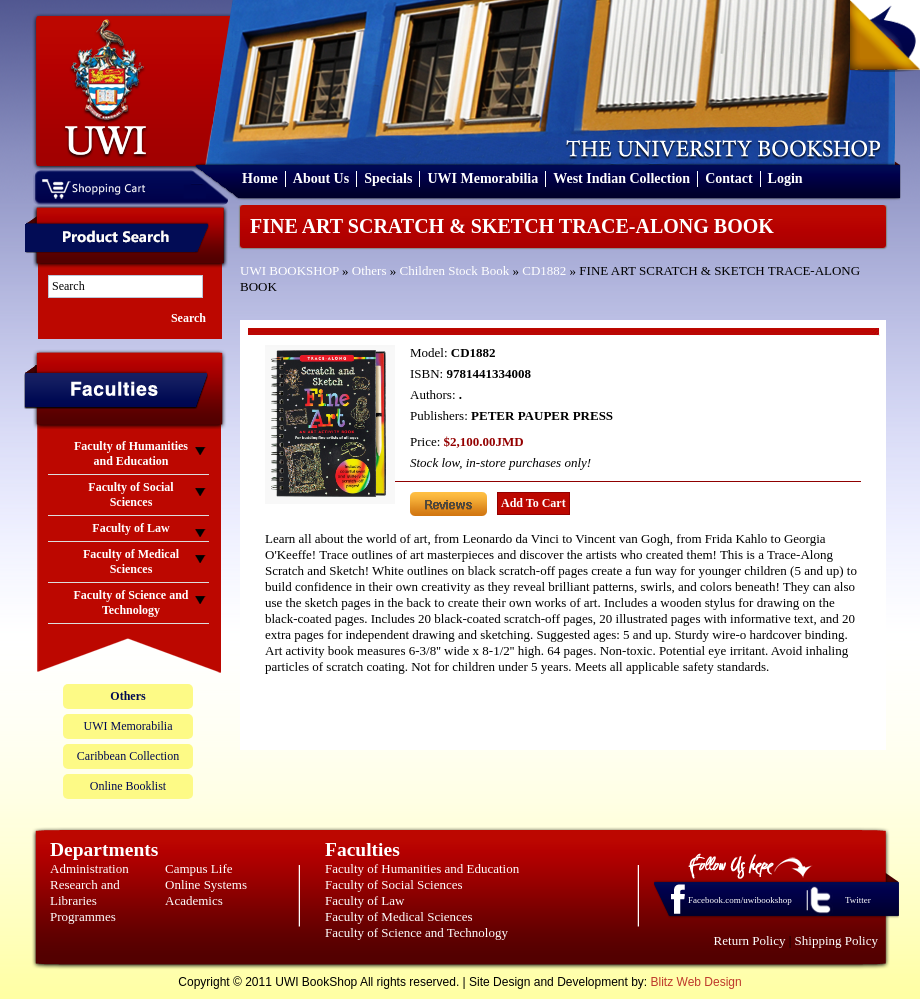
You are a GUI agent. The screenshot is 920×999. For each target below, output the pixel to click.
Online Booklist (128, 786)
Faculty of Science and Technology (416, 932)
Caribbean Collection (128, 756)
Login (785, 178)
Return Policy (750, 940)
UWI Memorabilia (482, 178)
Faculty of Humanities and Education (422, 868)
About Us (321, 178)
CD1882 (544, 270)
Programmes (83, 916)
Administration (89, 868)
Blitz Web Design (696, 982)
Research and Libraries (85, 892)
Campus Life (199, 868)
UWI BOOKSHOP (289, 270)
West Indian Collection (621, 178)
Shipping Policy (836, 940)
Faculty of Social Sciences (394, 884)
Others (369, 270)
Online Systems (206, 884)
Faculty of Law (364, 900)
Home (260, 178)
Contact (728, 178)
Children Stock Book (455, 270)
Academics (194, 900)
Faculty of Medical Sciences (399, 916)
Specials (388, 178)
